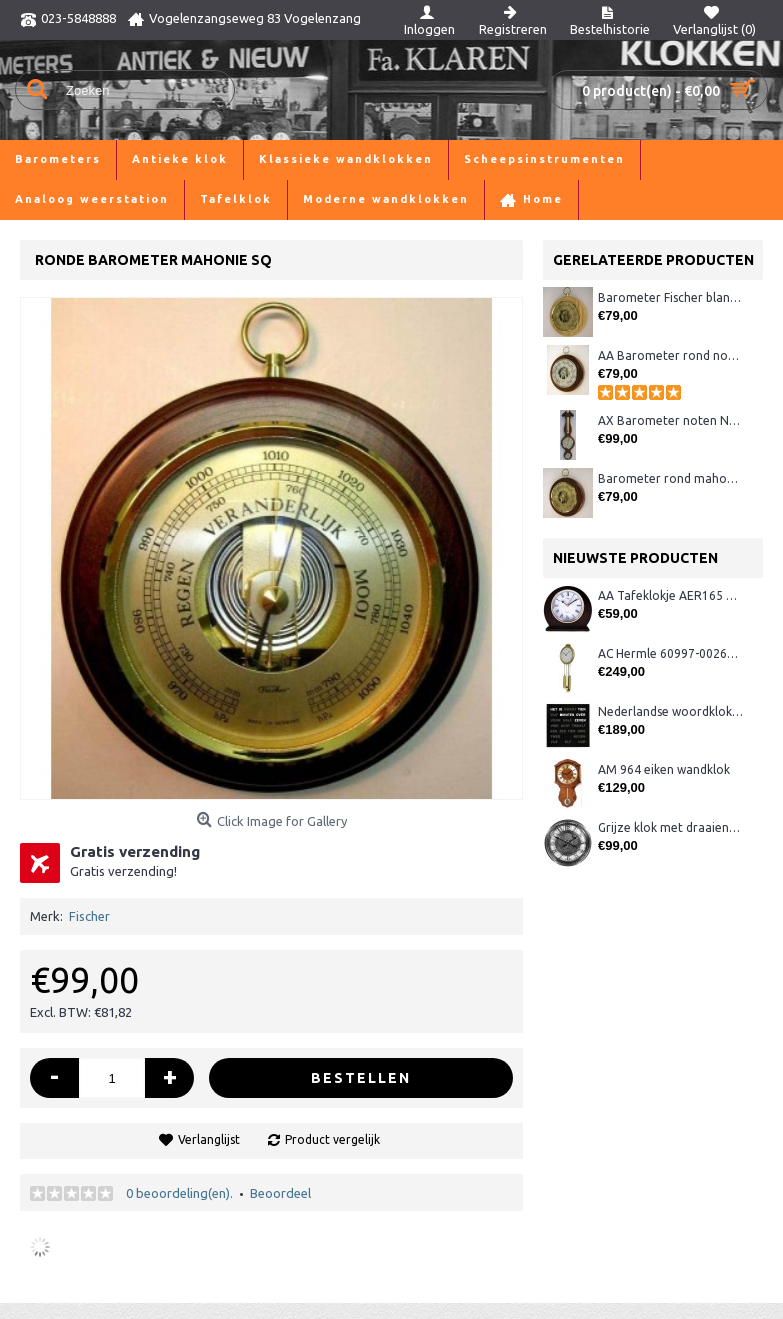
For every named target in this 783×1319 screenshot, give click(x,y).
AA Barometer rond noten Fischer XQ (670, 355)
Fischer (89, 916)
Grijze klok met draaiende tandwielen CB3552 (670, 827)
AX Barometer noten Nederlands (670, 420)
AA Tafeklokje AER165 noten (670, 595)
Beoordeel (280, 1193)
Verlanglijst (209, 1139)
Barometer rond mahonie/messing (670, 478)
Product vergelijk (332, 1139)
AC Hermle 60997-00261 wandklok (670, 653)
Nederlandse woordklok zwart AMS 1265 (670, 711)
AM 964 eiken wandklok (664, 769)
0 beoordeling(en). (179, 1193)
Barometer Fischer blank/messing (670, 297)
